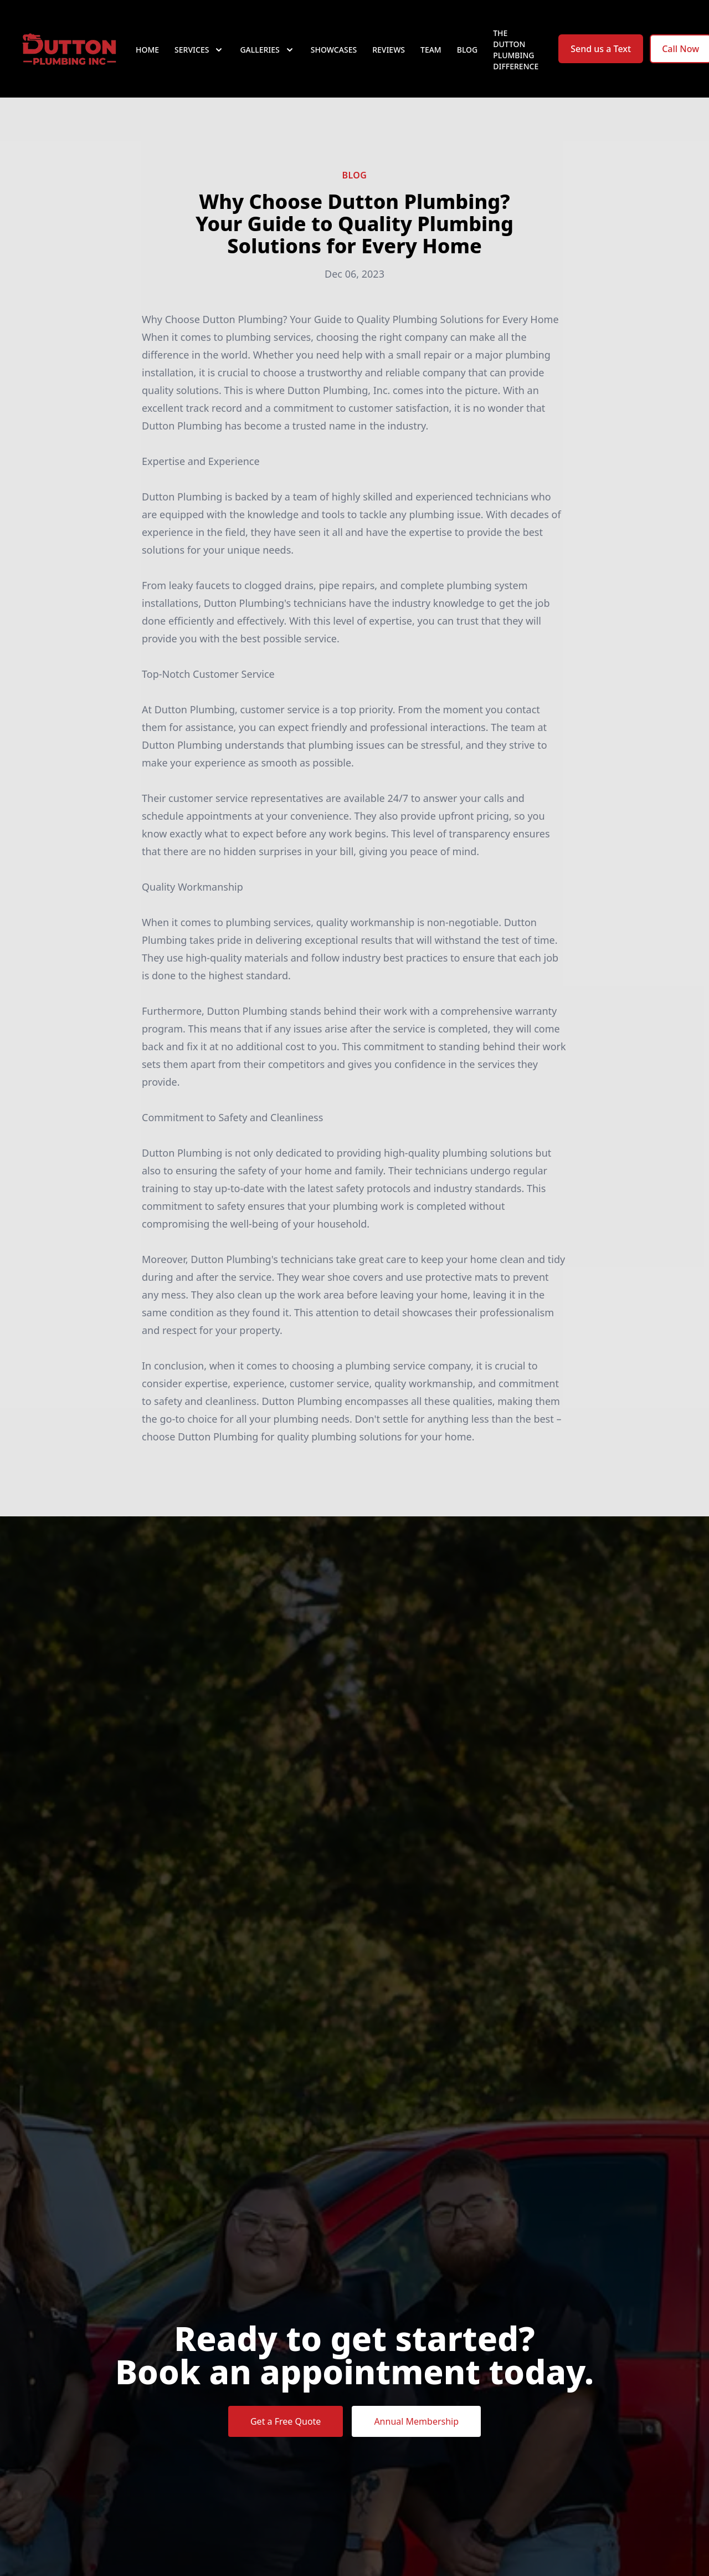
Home (147, 49)
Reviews (388, 49)
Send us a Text (601, 49)
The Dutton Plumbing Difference (515, 49)
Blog (467, 49)
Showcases (334, 49)
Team (430, 49)
